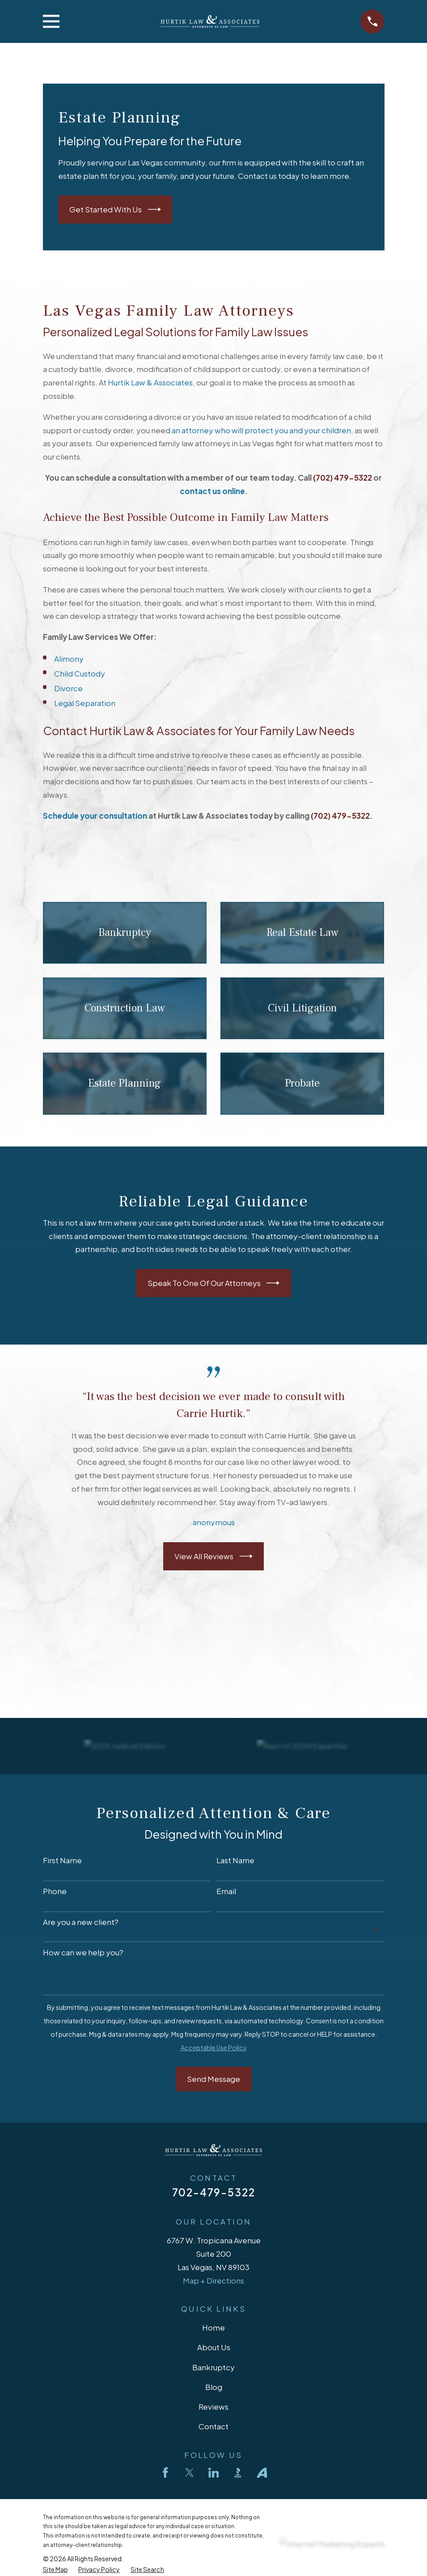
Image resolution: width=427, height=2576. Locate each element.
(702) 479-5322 (342, 477)
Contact (213, 2426)
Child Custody (79, 673)
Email (226, 1891)
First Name (62, 1860)
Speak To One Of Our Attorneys (214, 1283)
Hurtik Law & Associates (150, 382)
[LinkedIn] (213, 2472)
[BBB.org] (238, 2472)
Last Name (235, 1860)
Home (213, 2327)
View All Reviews (213, 1556)
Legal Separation (84, 703)
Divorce (68, 688)
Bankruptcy (213, 2367)
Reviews (213, 2406)
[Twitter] (189, 2472)
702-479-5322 (213, 2192)
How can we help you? (83, 1952)
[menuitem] (55, 2569)
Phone (55, 1891)
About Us (213, 2347)
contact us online (212, 491)
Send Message (213, 2079)
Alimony (69, 659)
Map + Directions (213, 2280)
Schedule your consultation (95, 816)
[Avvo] (262, 2472)
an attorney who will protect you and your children (261, 430)
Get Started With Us (115, 209)
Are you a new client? (80, 1921)
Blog (213, 2387)
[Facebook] (165, 2472)
